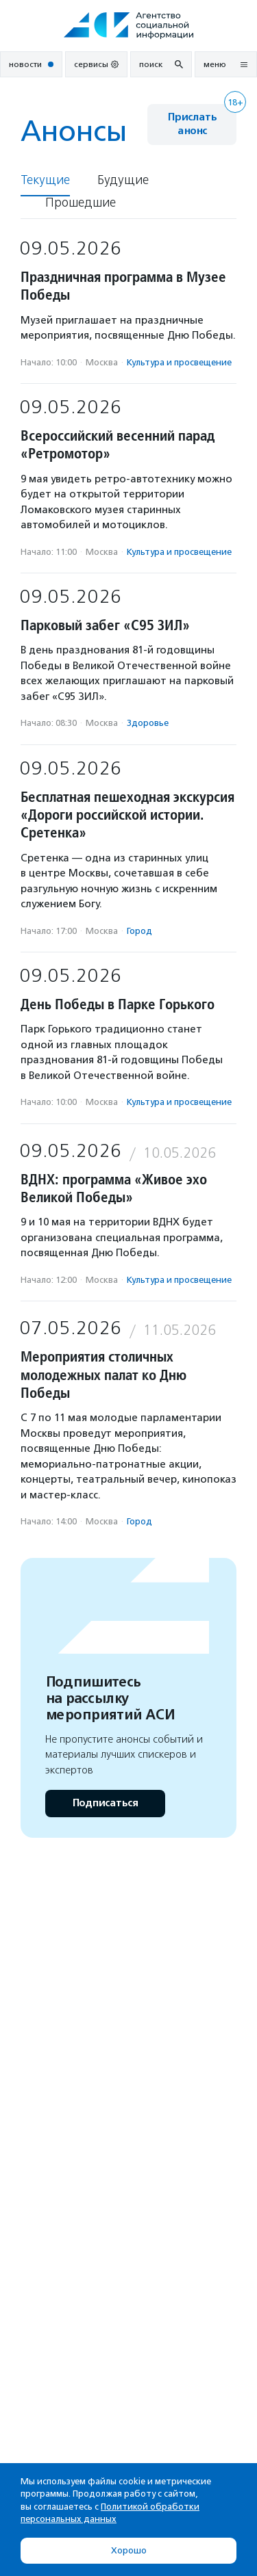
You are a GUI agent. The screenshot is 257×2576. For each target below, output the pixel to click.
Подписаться (105, 1803)
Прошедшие (80, 203)
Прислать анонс (192, 124)
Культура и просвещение (179, 362)
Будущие (123, 180)
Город (139, 931)
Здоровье (148, 723)
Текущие (45, 180)
